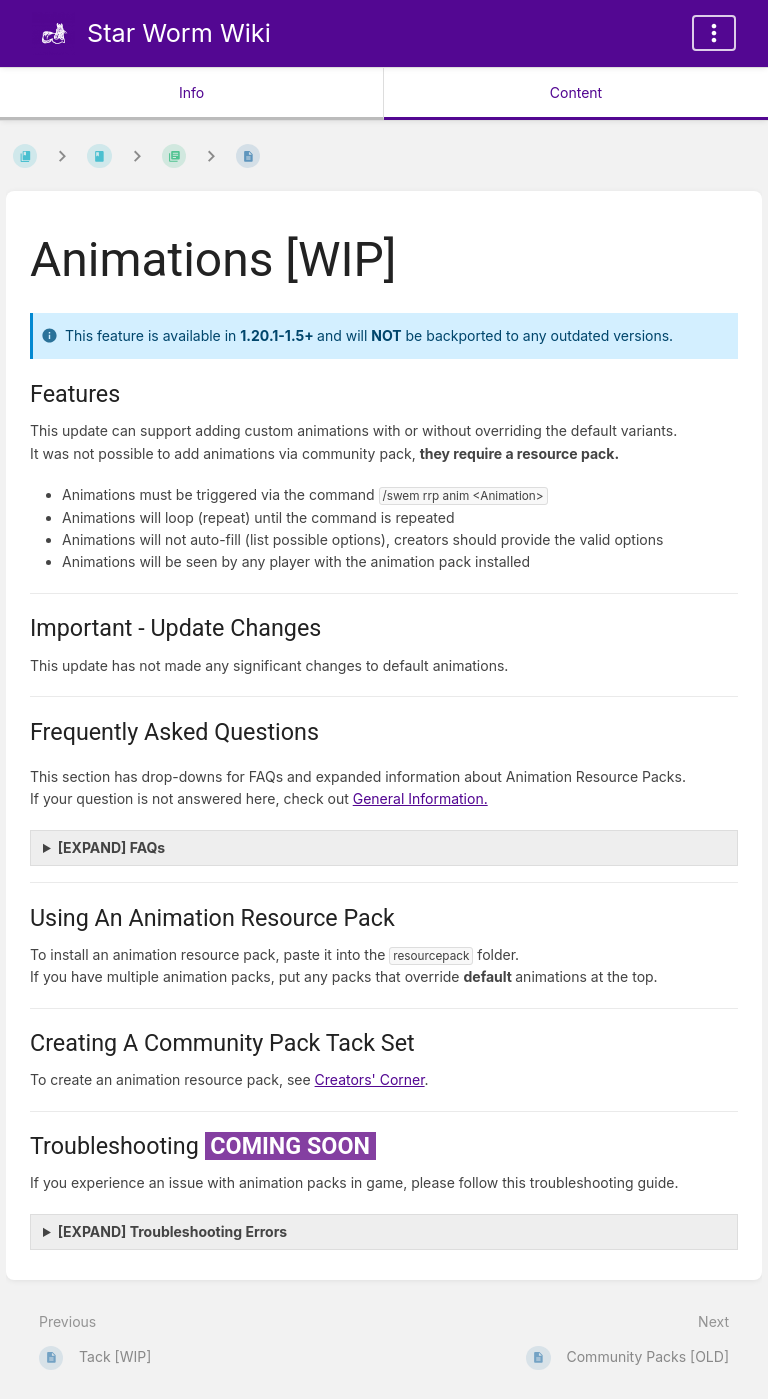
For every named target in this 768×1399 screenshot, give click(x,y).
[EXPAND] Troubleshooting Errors (172, 1231)
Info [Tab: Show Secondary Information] (191, 92)
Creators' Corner (370, 1079)
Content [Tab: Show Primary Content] (576, 92)
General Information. (420, 798)
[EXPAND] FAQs (111, 847)
